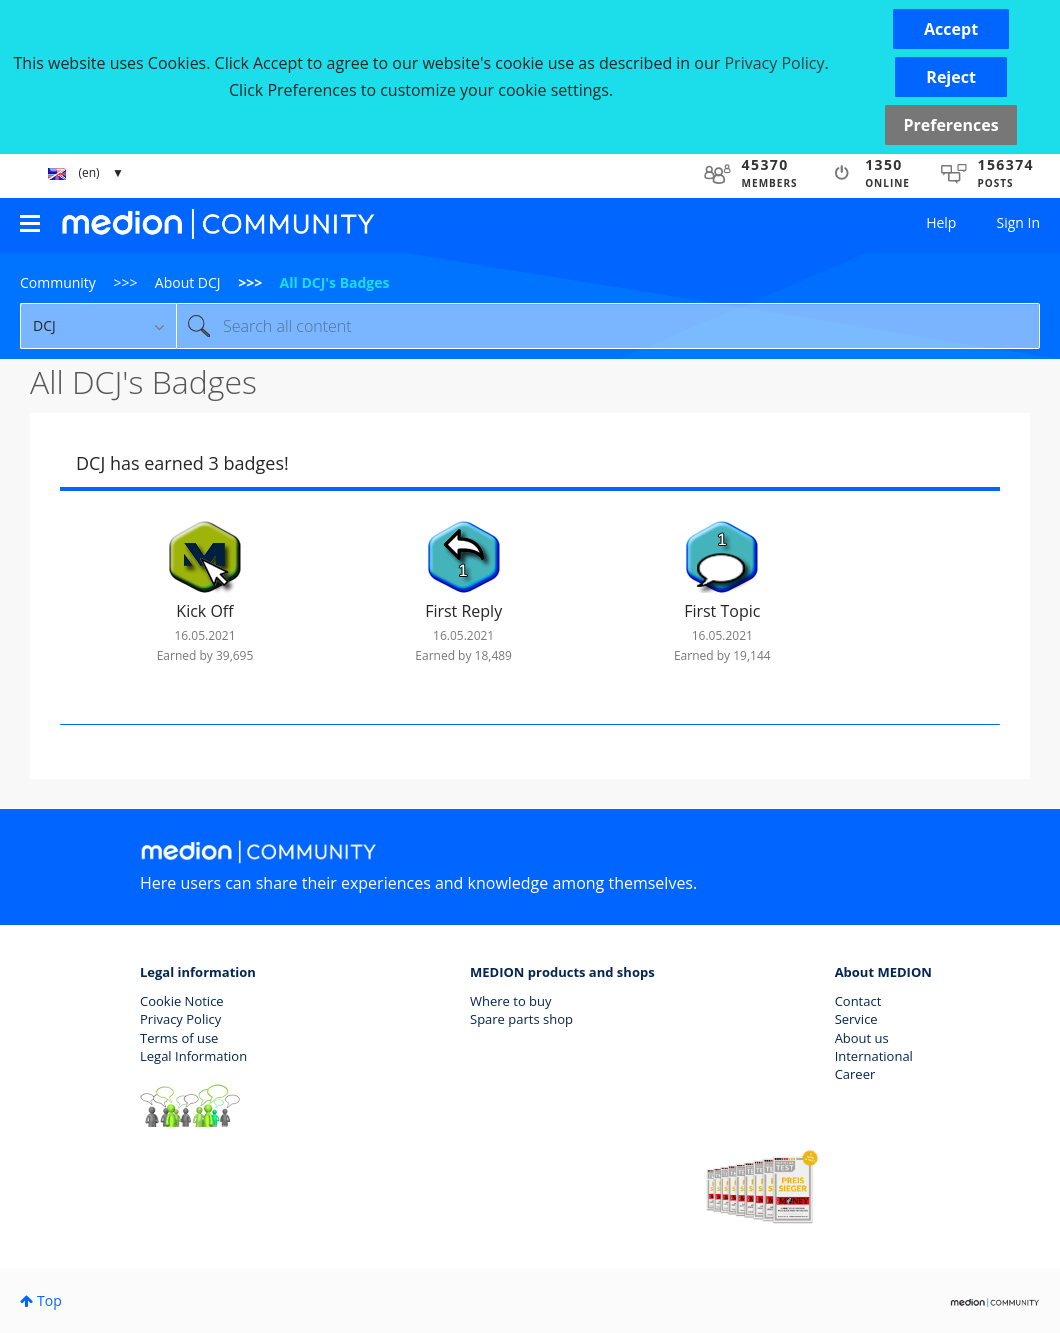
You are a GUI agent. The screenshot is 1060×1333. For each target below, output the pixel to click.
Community (58, 282)
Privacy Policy (180, 1019)
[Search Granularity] (98, 326)
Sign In (1018, 222)
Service (856, 1019)
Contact (858, 1001)
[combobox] (608, 326)
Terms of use (179, 1038)
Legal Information (193, 1056)
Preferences (950, 125)
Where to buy (511, 1001)
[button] (951, 29)
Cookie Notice (182, 1001)
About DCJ (188, 282)
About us (862, 1038)
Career (855, 1074)
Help (941, 222)
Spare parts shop (521, 1019)
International (874, 1056)
